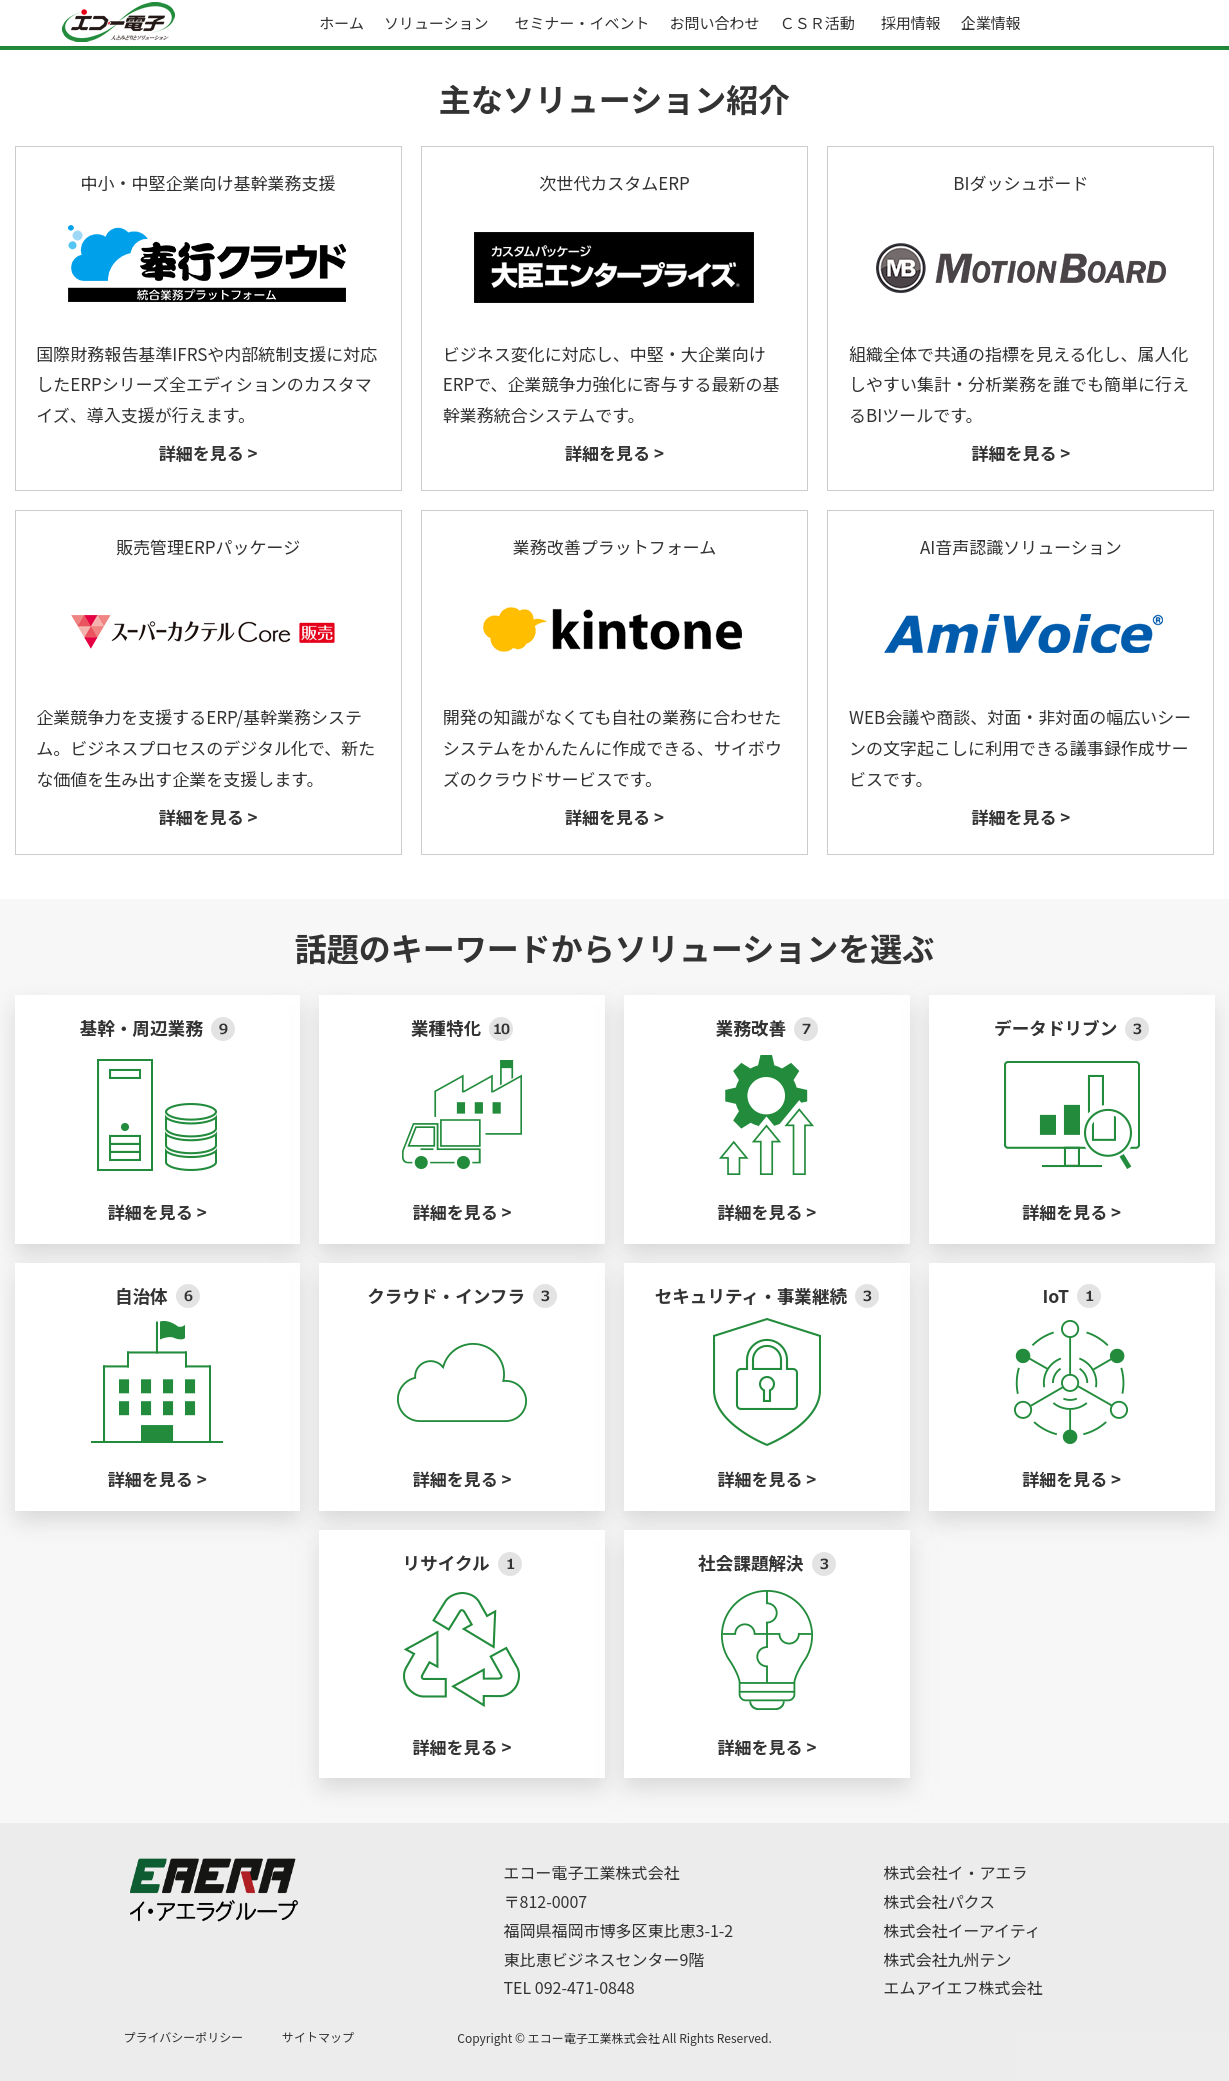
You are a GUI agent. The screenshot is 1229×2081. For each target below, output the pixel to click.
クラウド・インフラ (462, 1295)
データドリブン (1071, 1027)
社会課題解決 (767, 1562)
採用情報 (911, 22)
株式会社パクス (940, 1901)
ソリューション (436, 22)
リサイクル (461, 1562)
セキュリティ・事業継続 (767, 1295)
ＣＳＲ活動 (817, 22)
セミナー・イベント (582, 22)
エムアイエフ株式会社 (963, 1987)
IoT (1071, 1295)
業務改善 (767, 1027)
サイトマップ (318, 2036)
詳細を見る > (208, 452)
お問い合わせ (715, 22)
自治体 (157, 1295)
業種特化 (462, 1027)
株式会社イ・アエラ (956, 1872)
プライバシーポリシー (184, 2036)
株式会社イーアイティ (962, 1930)
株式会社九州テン (948, 1959)
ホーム (341, 22)
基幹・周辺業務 (157, 1027)
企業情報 (991, 22)
